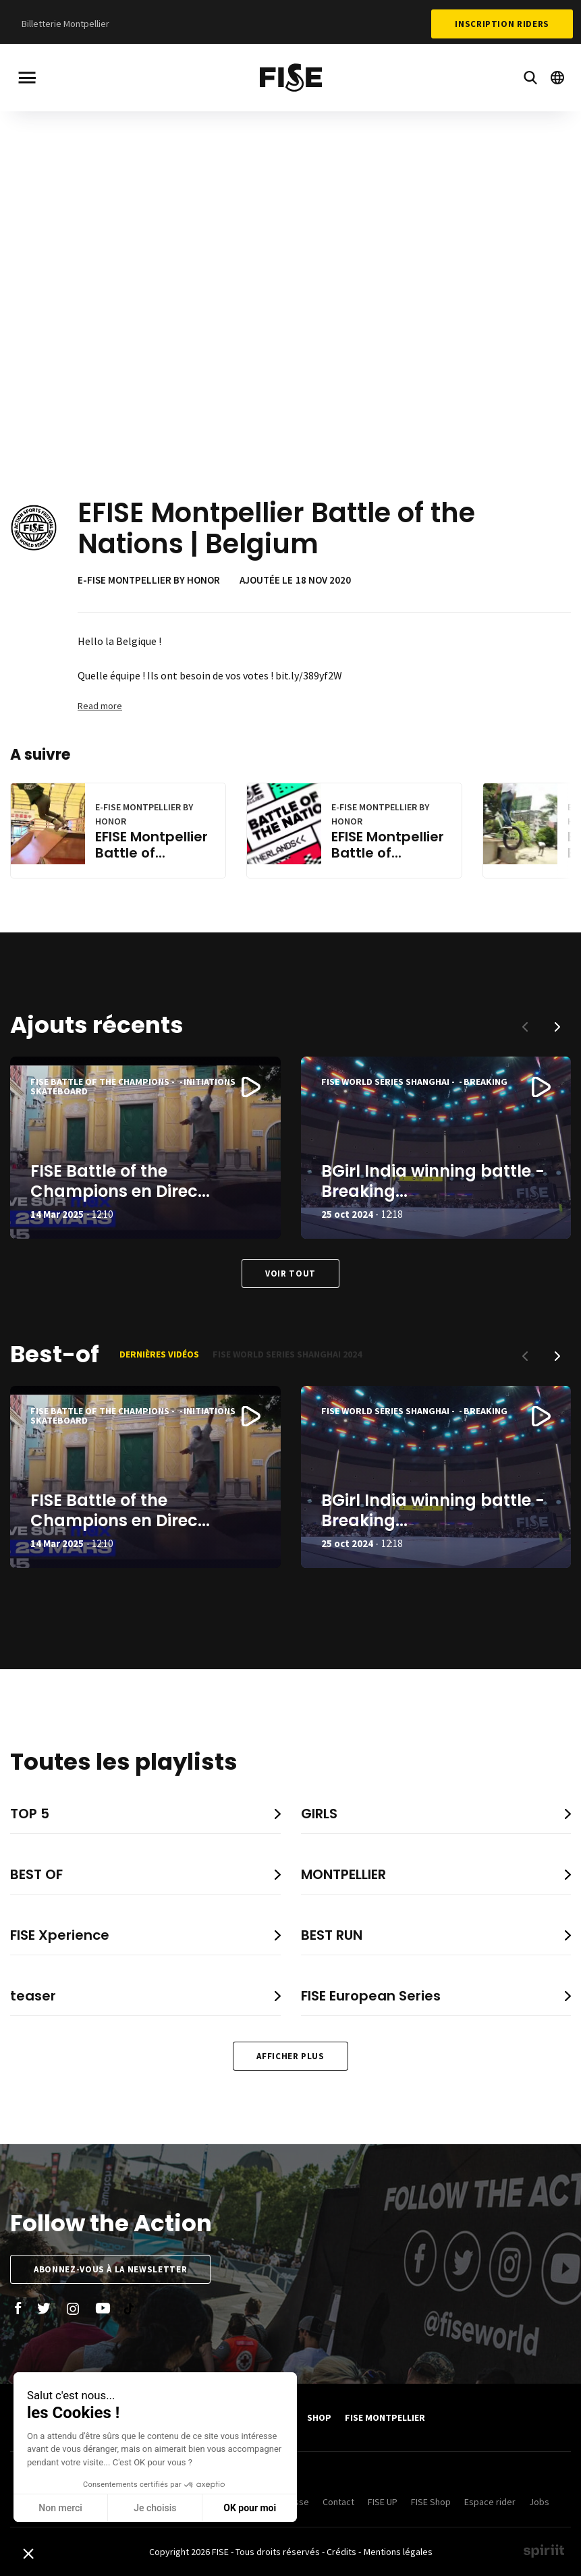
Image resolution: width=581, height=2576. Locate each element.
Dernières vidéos (159, 1354)
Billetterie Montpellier (65, 24)
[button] (557, 1026)
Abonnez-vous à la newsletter (110, 2269)
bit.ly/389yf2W (308, 675)
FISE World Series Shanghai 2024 (287, 1354)
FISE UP (382, 2502)
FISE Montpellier (385, 2417)
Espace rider (490, 2502)
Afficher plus (290, 2056)
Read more (100, 706)
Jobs (539, 2502)
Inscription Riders (502, 24)
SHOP (319, 2417)
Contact (338, 2502)
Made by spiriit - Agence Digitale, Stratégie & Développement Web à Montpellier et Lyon (544, 2551)
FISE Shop (431, 2502)
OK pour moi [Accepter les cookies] (166, 2507)
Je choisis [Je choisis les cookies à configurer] (71, 2507)
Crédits (341, 2552)
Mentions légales (398, 2552)
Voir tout (290, 1273)
